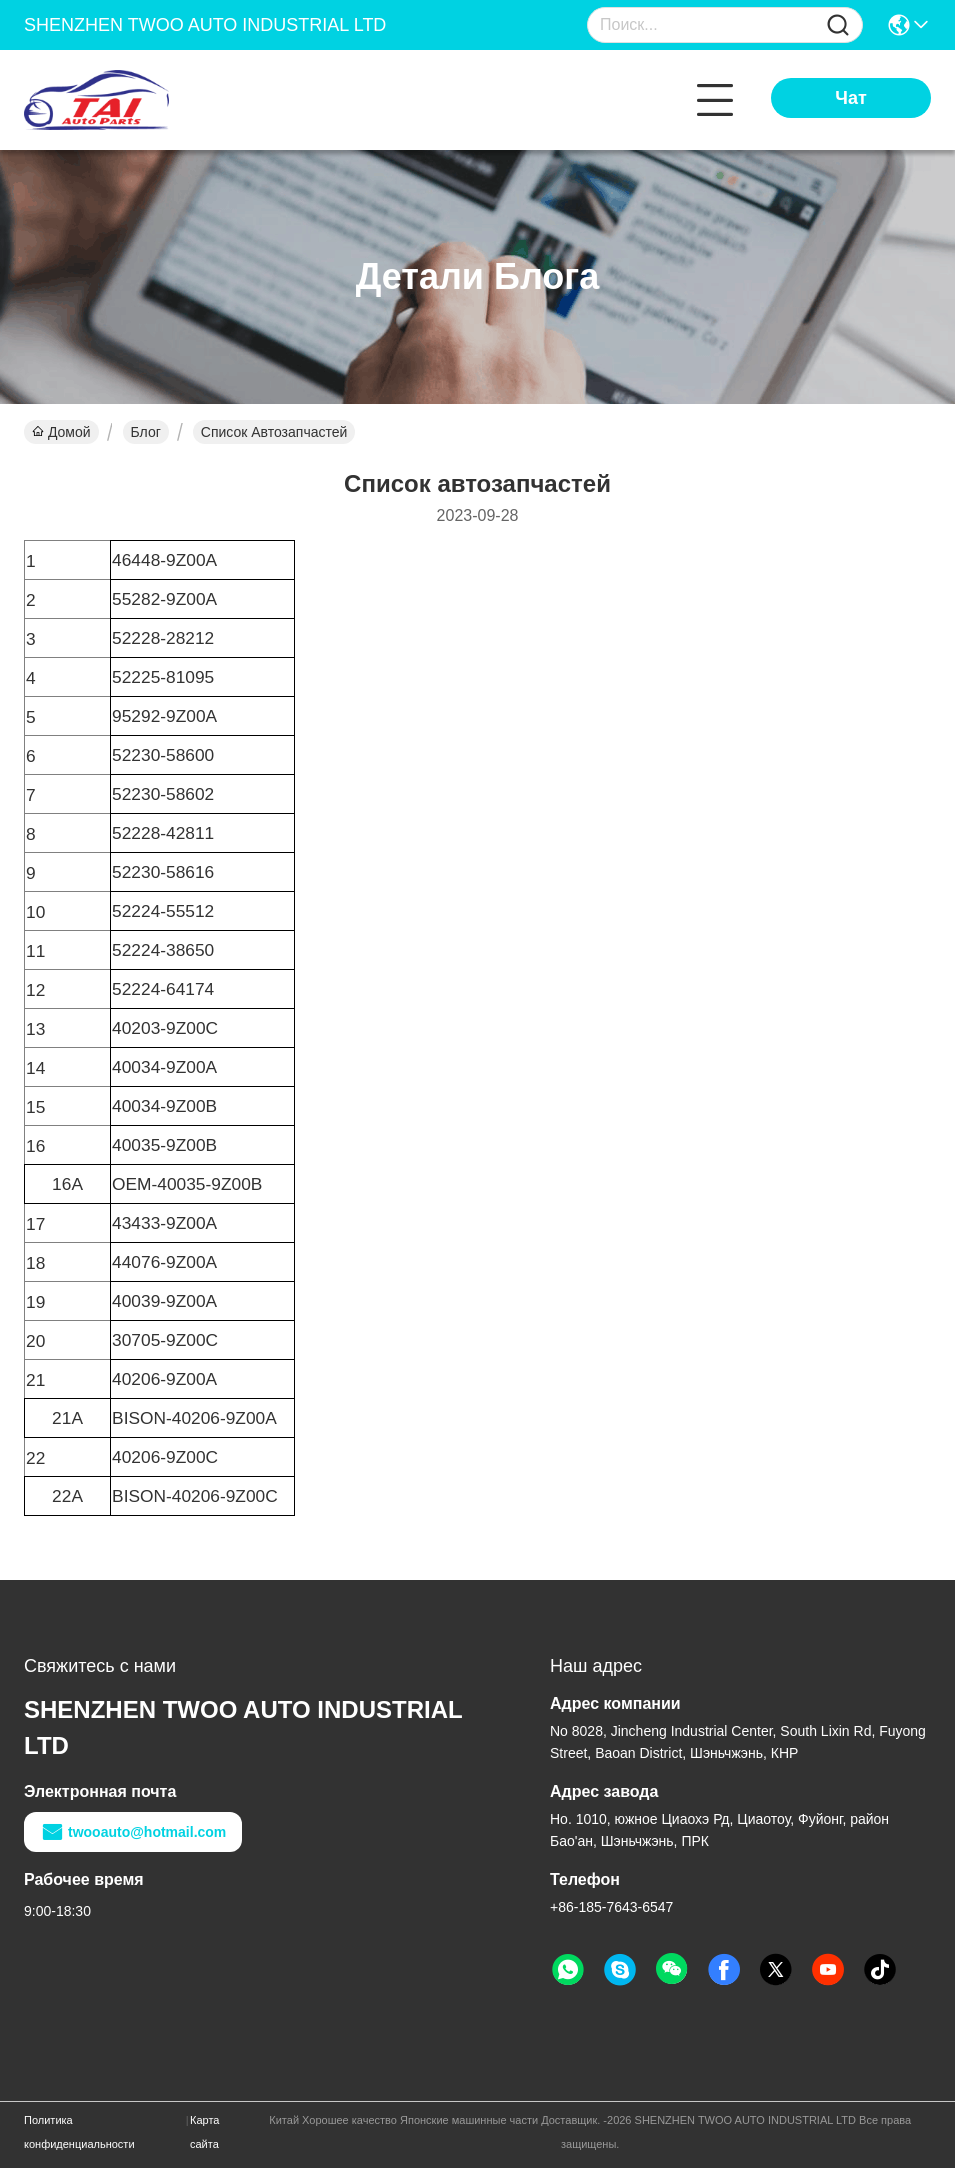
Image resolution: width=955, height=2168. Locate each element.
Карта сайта (204, 2132)
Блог (146, 432)
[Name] (838, 25)
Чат (850, 98)
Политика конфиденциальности (79, 2132)
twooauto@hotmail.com (133, 1832)
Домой (61, 432)
